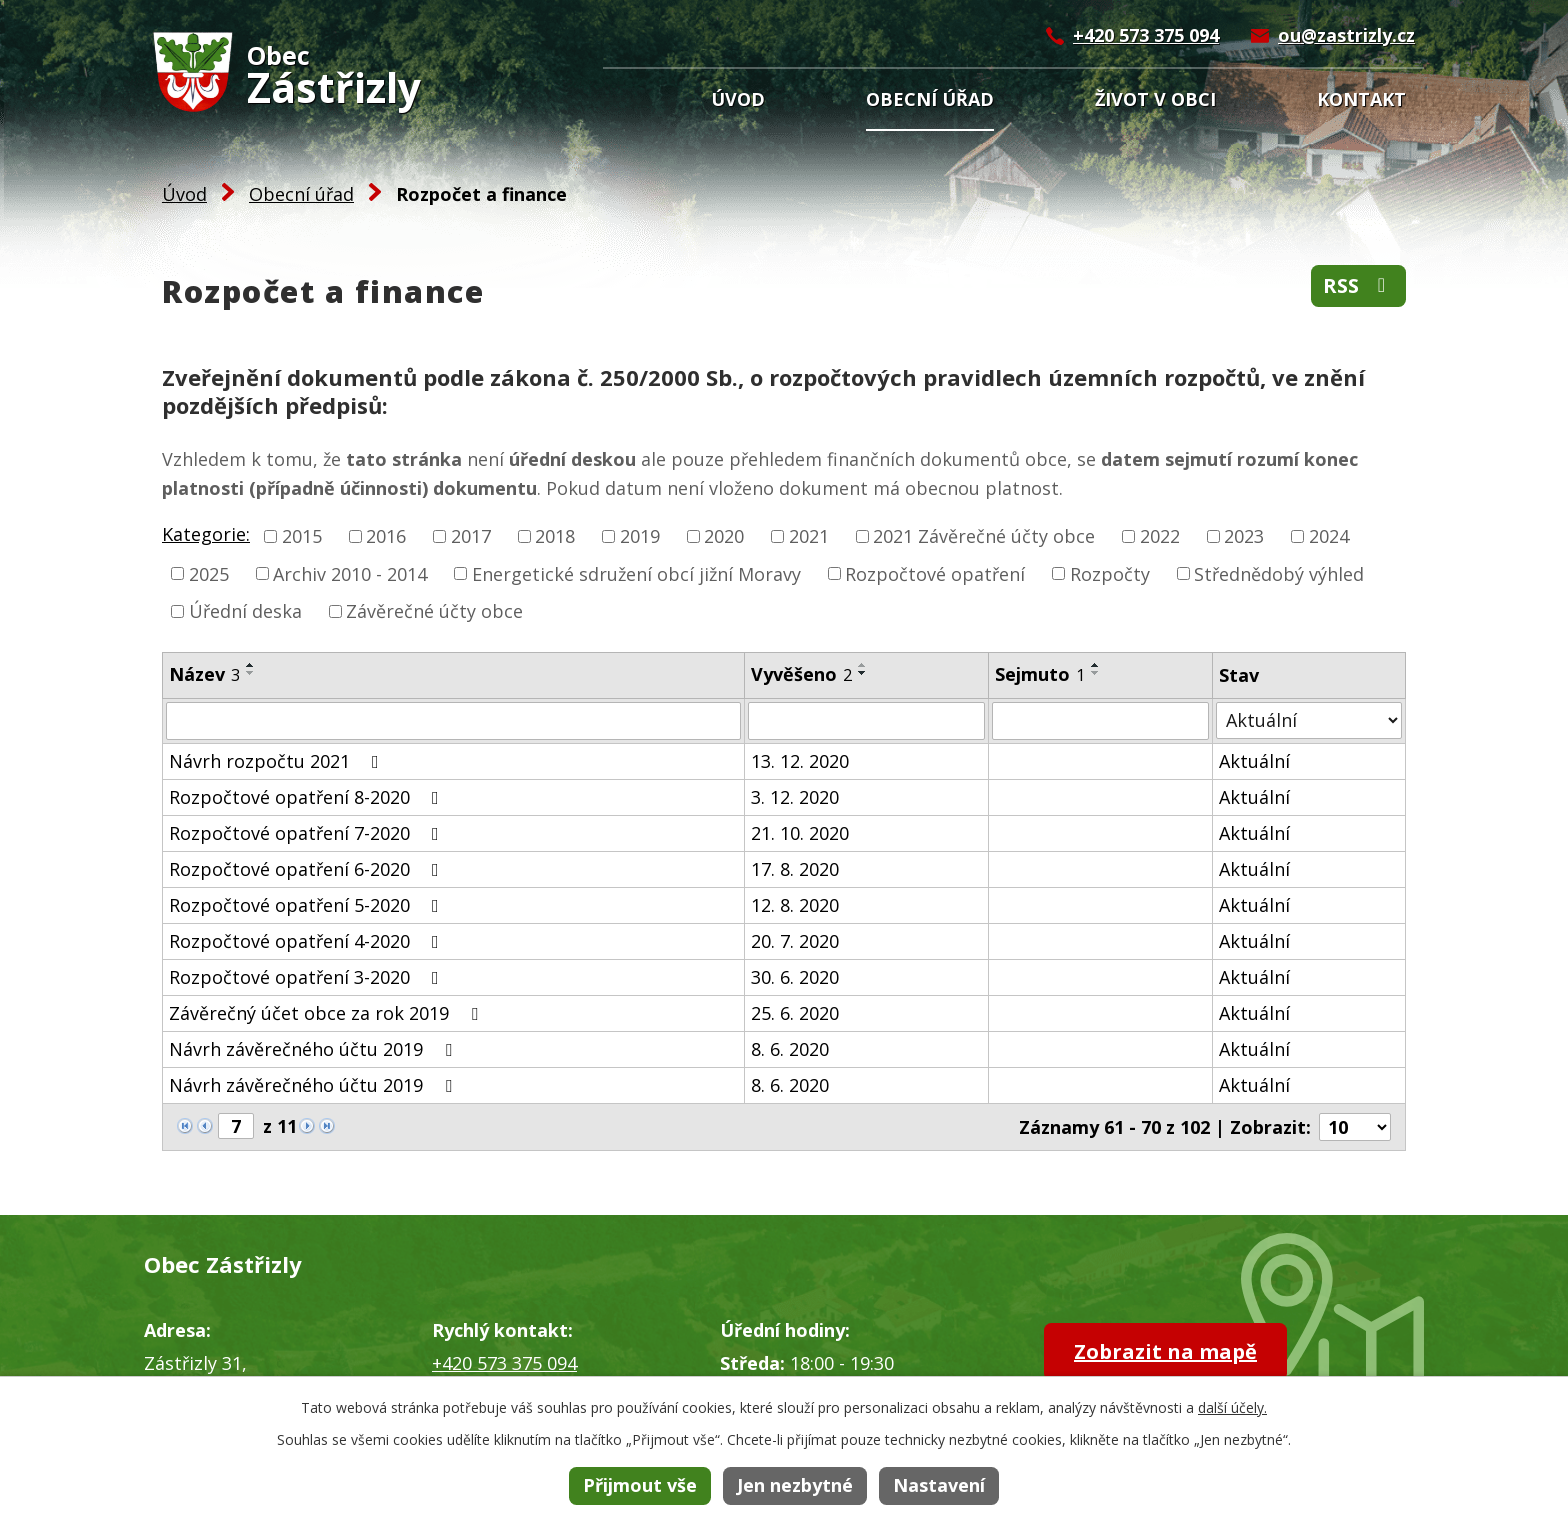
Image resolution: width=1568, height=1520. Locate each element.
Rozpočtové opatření (935, 573)
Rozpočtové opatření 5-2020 (308, 905)
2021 (809, 536)
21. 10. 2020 (800, 833)
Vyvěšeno (801, 674)
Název (204, 674)
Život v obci (1155, 99)
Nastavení (939, 1485)
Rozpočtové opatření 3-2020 (308, 977)
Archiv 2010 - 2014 (350, 573)
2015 (302, 536)
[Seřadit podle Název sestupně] (251, 673)
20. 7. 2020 (795, 941)
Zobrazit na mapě (1165, 1351)
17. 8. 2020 (795, 869)
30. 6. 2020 (795, 977)
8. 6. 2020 (790, 1049)
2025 (209, 573)
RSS (1358, 285)
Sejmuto (1040, 674)
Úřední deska (245, 611)
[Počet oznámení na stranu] (1355, 1127)
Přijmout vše (640, 1485)
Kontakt (1361, 99)
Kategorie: (206, 534)
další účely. (1232, 1407)
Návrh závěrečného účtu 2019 (314, 1049)
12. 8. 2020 (795, 905)
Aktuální (1254, 761)
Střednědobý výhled (1279, 573)
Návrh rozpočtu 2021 (278, 761)
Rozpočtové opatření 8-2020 (308, 797)
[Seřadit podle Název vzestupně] (251, 665)
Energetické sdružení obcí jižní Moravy (636, 573)
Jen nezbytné (795, 1485)
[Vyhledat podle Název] (453, 721)
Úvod (738, 99)
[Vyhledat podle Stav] (1309, 720)
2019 (640, 536)
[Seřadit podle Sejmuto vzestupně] (1096, 665)
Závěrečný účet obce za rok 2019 (327, 1013)
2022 (1160, 536)
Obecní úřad (930, 99)
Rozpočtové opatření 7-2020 (308, 833)
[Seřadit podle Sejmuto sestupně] (1096, 673)
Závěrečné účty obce (434, 611)
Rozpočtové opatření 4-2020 (308, 941)
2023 (1244, 536)
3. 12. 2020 (795, 797)
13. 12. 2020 (800, 761)
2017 (471, 536)
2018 (555, 536)
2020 (724, 536)
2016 (386, 536)
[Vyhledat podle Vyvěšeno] (866, 721)
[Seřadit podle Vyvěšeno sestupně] (863, 673)
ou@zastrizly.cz (1346, 35)
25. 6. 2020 (795, 1013)
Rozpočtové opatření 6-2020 (308, 869)
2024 (1329, 536)
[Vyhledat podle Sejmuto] (1100, 721)
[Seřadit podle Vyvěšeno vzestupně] (863, 665)
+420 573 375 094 (1146, 35)
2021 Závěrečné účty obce (984, 536)
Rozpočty (1110, 573)
